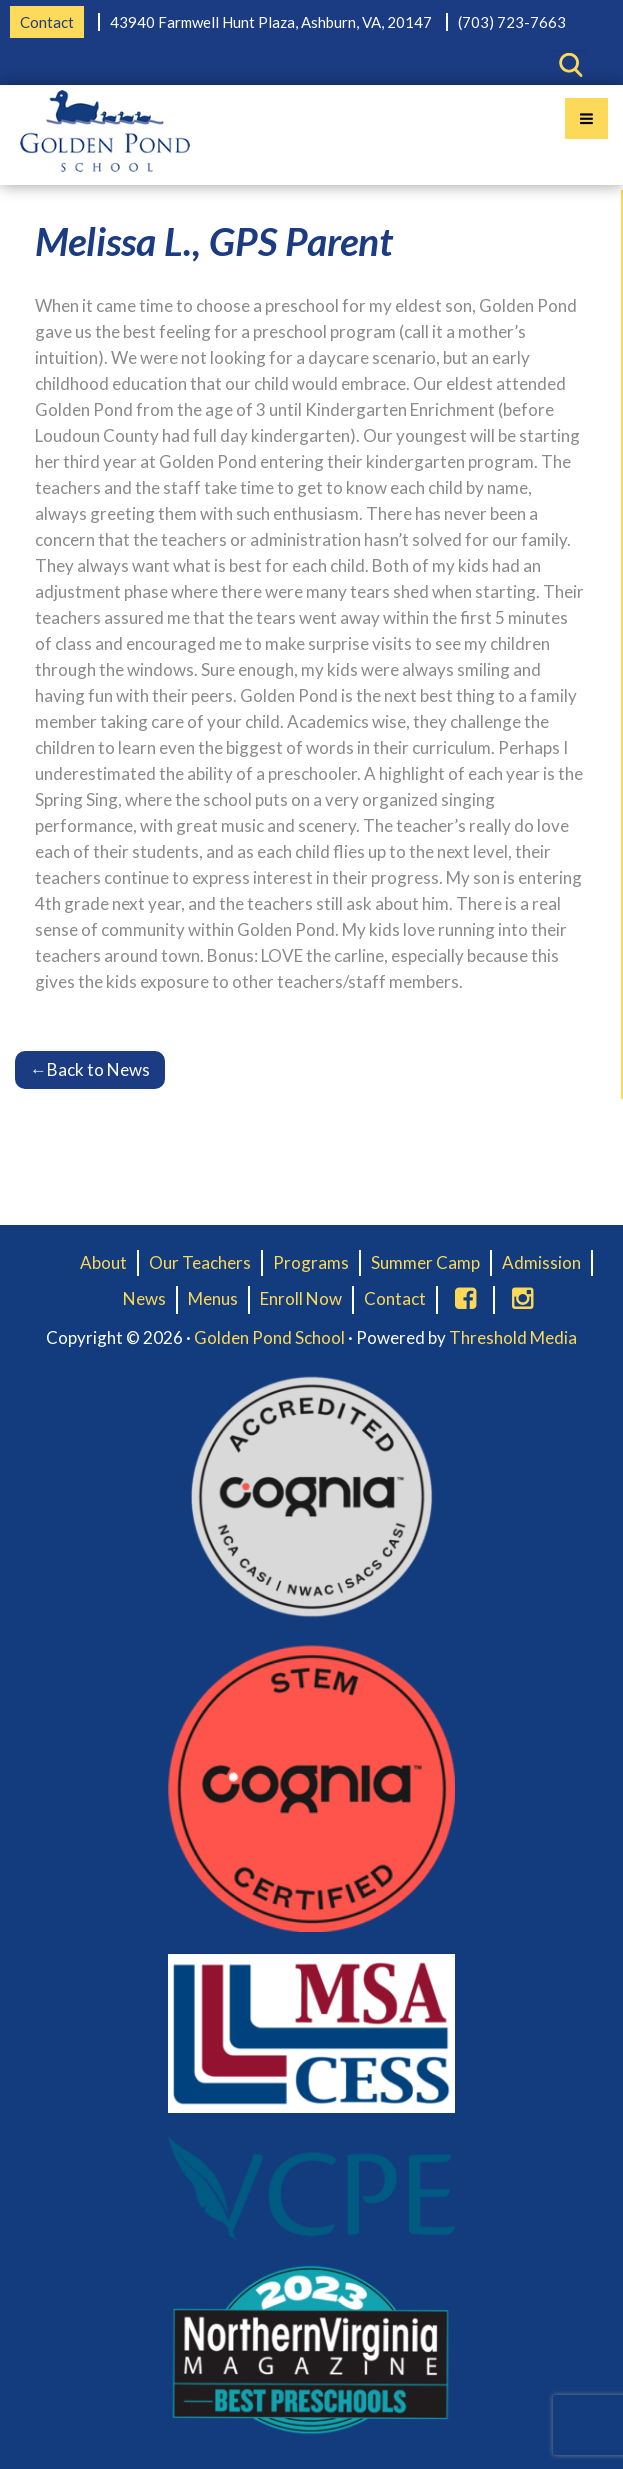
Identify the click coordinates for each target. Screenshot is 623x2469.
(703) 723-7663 (512, 22)
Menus (213, 1298)
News (144, 1298)
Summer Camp (425, 1262)
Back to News (90, 1069)
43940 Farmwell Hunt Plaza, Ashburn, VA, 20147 (271, 22)
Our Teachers (200, 1262)
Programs (311, 1262)
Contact (47, 22)
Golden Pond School (269, 1337)
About (103, 1262)
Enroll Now (301, 1298)
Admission (541, 1262)
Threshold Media (513, 1337)
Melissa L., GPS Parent (214, 241)
